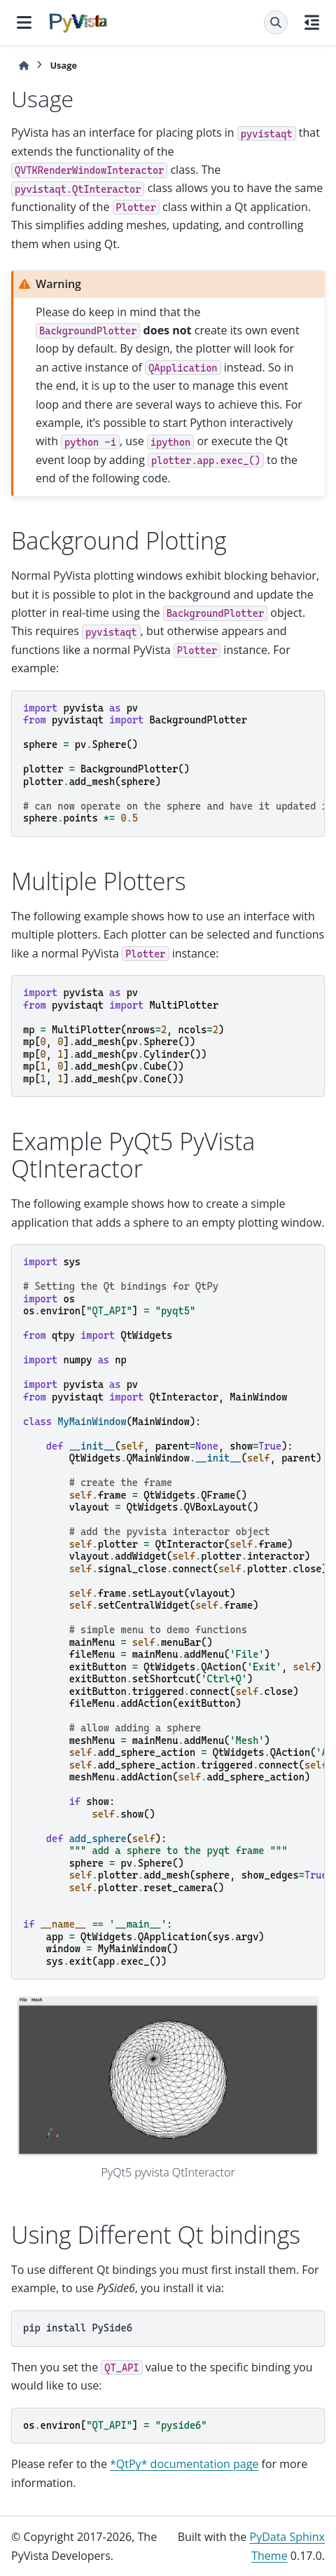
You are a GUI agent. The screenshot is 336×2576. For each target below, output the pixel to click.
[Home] (24, 65)
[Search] (276, 22)
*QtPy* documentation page (184, 2464)
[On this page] (312, 22)
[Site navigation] (24, 22)
